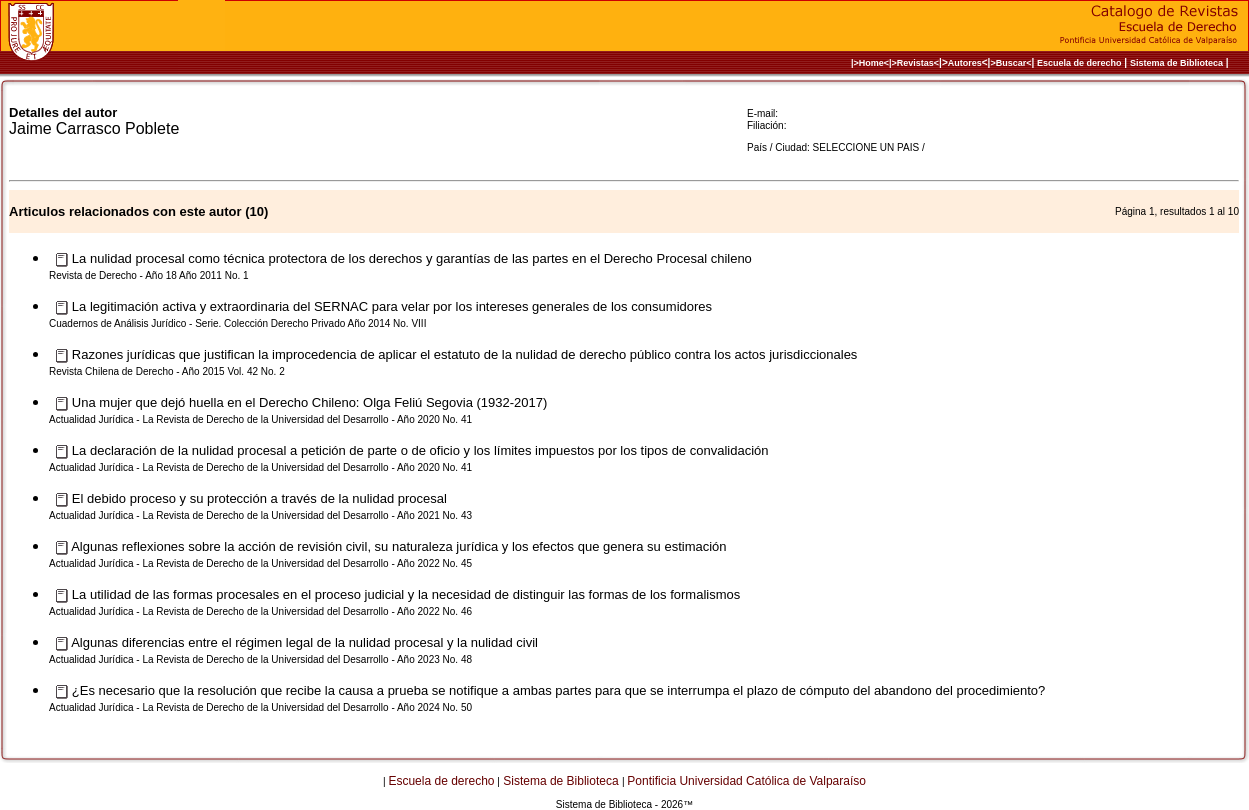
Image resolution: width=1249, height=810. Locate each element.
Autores (965, 63)
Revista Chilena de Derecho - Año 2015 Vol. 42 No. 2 (167, 371)
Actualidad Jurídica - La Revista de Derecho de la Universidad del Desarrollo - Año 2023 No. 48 (260, 659)
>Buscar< (1010, 63)
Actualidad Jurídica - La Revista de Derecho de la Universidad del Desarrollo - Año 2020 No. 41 (260, 419)
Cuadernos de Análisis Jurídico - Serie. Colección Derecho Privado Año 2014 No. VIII (237, 323)
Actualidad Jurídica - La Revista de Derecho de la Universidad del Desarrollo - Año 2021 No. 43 (260, 515)
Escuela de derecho (1079, 63)
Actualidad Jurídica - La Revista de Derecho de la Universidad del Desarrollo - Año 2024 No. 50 (260, 707)
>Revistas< (916, 63)
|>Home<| (871, 63)
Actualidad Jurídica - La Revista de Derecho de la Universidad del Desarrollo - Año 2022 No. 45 (260, 563)
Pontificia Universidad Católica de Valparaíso (746, 781)
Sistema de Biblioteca (1176, 63)
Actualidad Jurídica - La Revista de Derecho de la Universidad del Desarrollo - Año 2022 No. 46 (260, 611)
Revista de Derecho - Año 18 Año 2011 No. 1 (149, 275)
